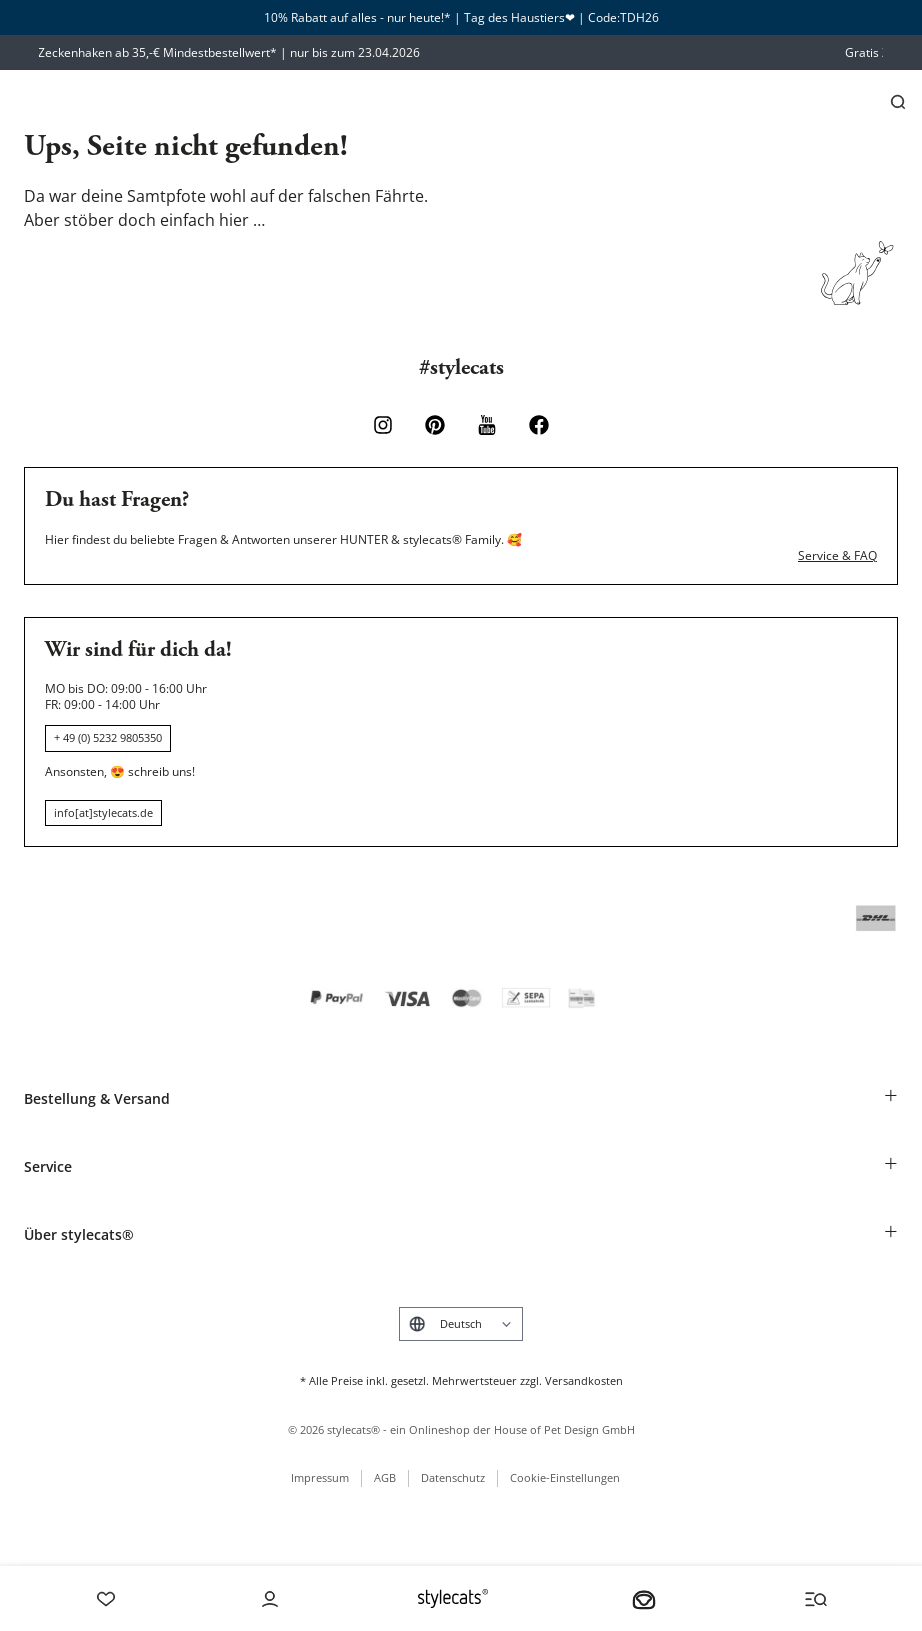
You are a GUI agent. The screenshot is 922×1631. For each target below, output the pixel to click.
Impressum (320, 1477)
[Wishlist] (106, 1599)
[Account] (270, 1599)
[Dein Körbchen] (644, 1599)
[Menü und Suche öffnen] (816, 1599)
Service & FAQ (837, 556)
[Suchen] (898, 102)
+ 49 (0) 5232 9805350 (108, 737)
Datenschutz (453, 1477)
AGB (385, 1477)
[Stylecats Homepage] (453, 1598)
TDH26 (639, 18)
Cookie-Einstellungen (565, 1477)
